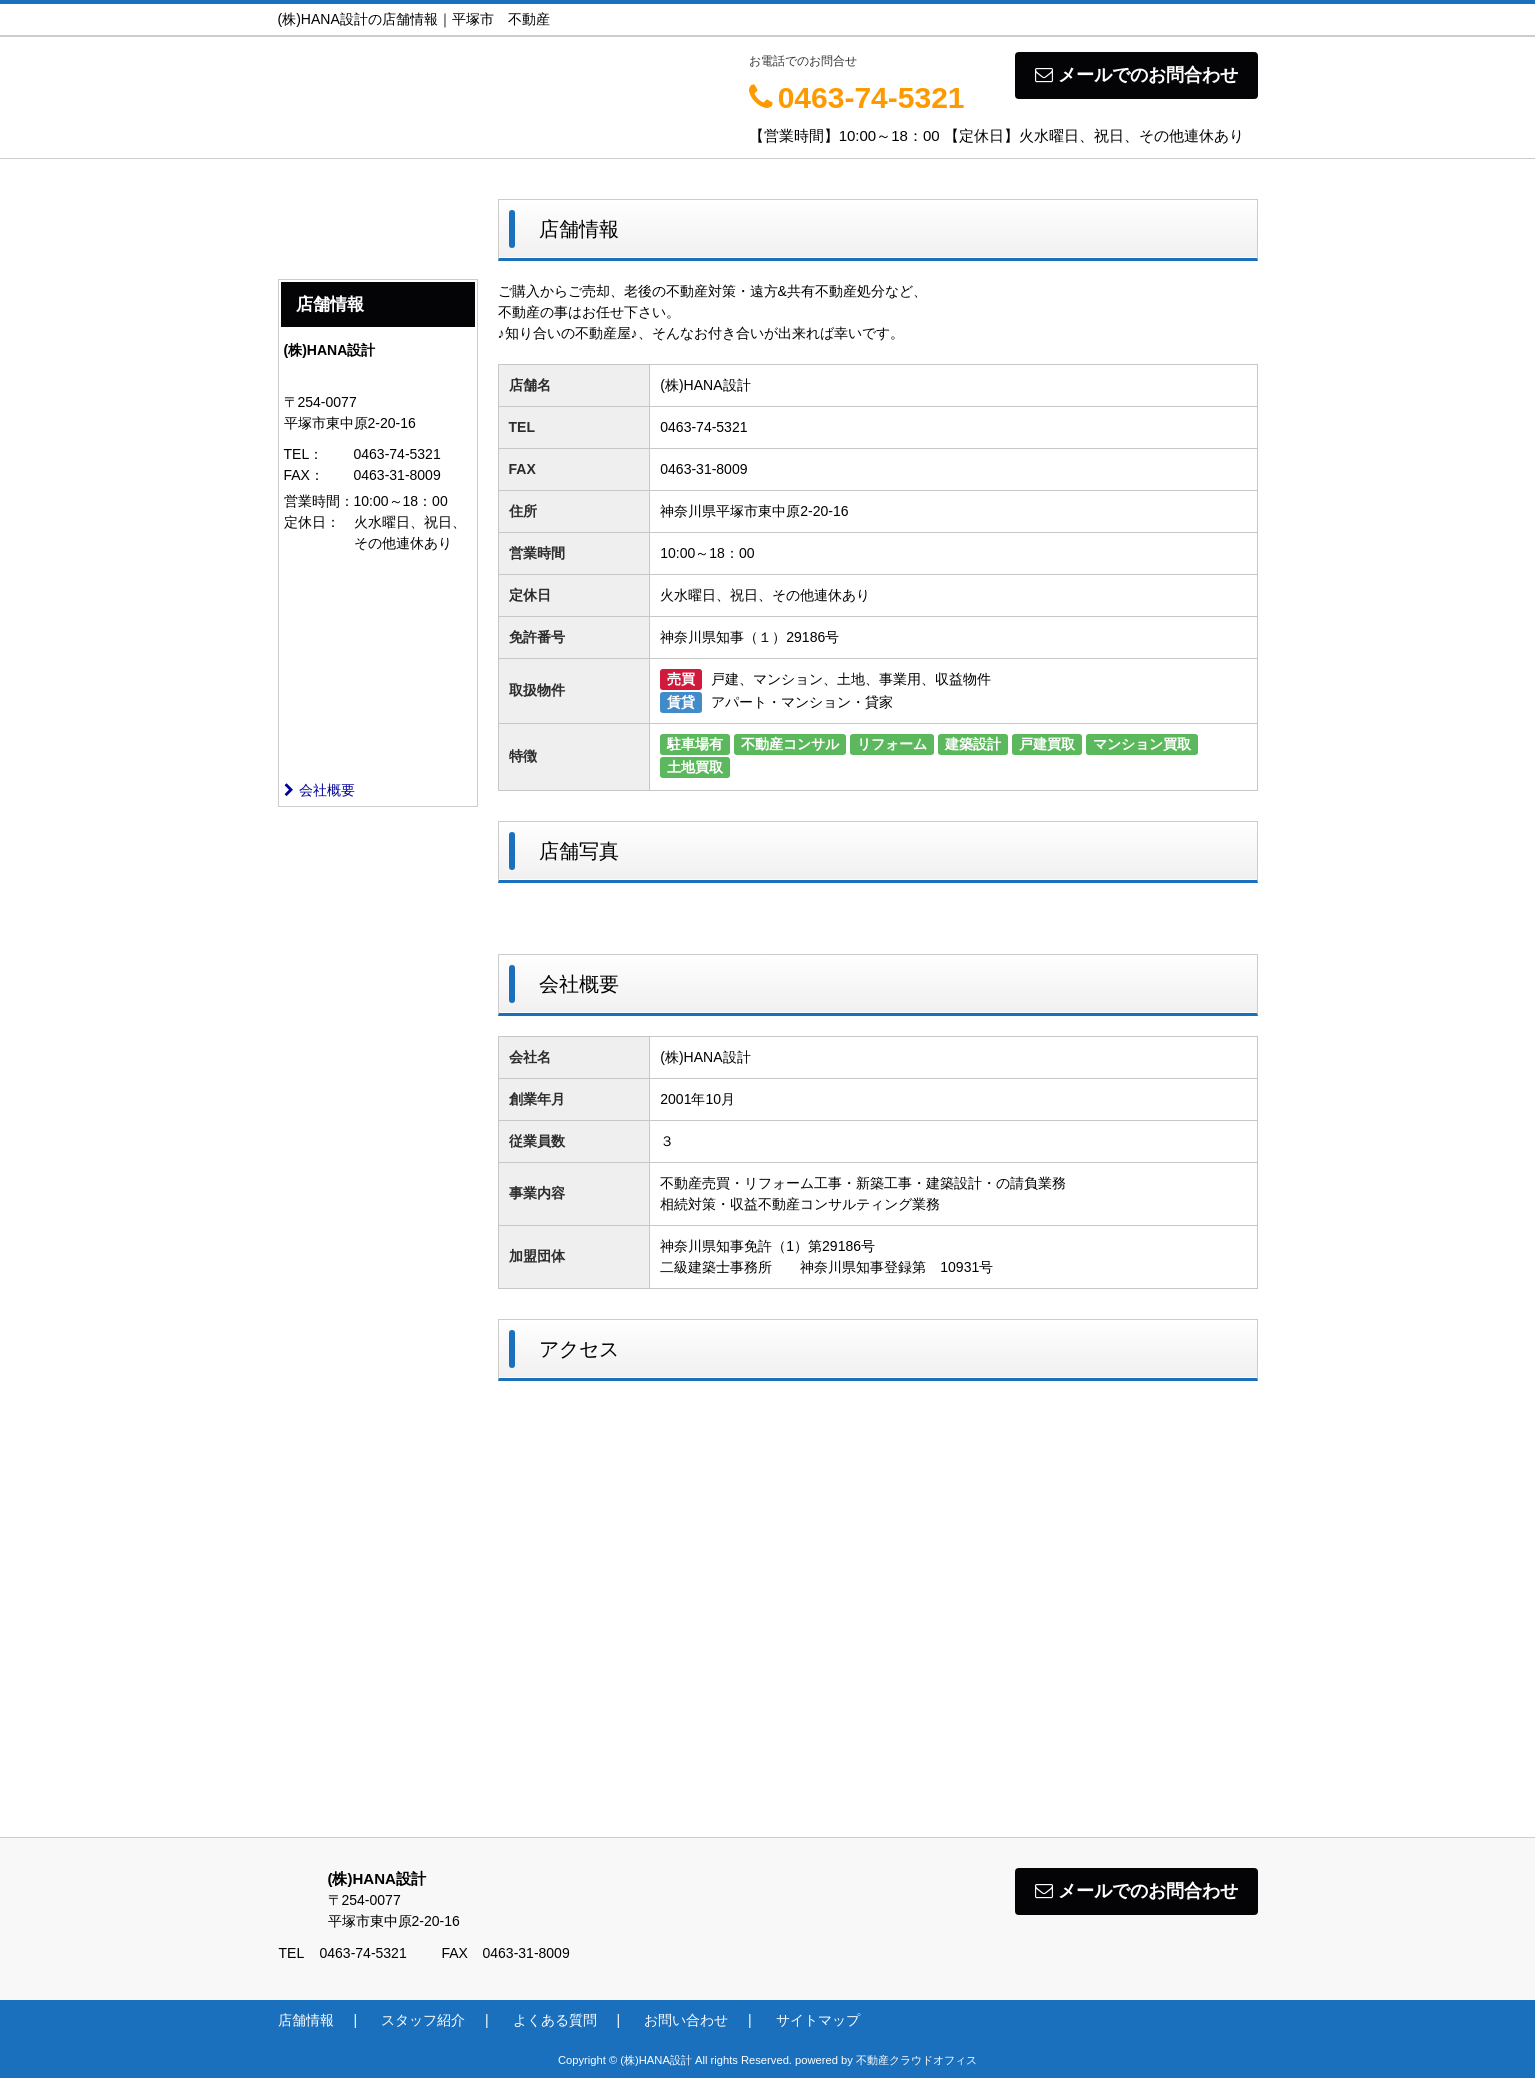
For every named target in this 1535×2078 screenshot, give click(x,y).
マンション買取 (1142, 744)
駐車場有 (695, 744)
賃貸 (681, 702)
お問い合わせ (686, 2020)
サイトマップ (818, 2020)
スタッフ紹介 (423, 2020)
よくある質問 (555, 2020)
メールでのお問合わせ (1136, 75)
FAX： (304, 475)
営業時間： (319, 501)
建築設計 (973, 744)
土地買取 (695, 767)
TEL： (304, 454)
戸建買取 (1047, 744)
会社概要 (319, 790)
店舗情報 (306, 2020)
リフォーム (892, 744)
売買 (681, 679)
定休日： (312, 522)
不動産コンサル (790, 744)
